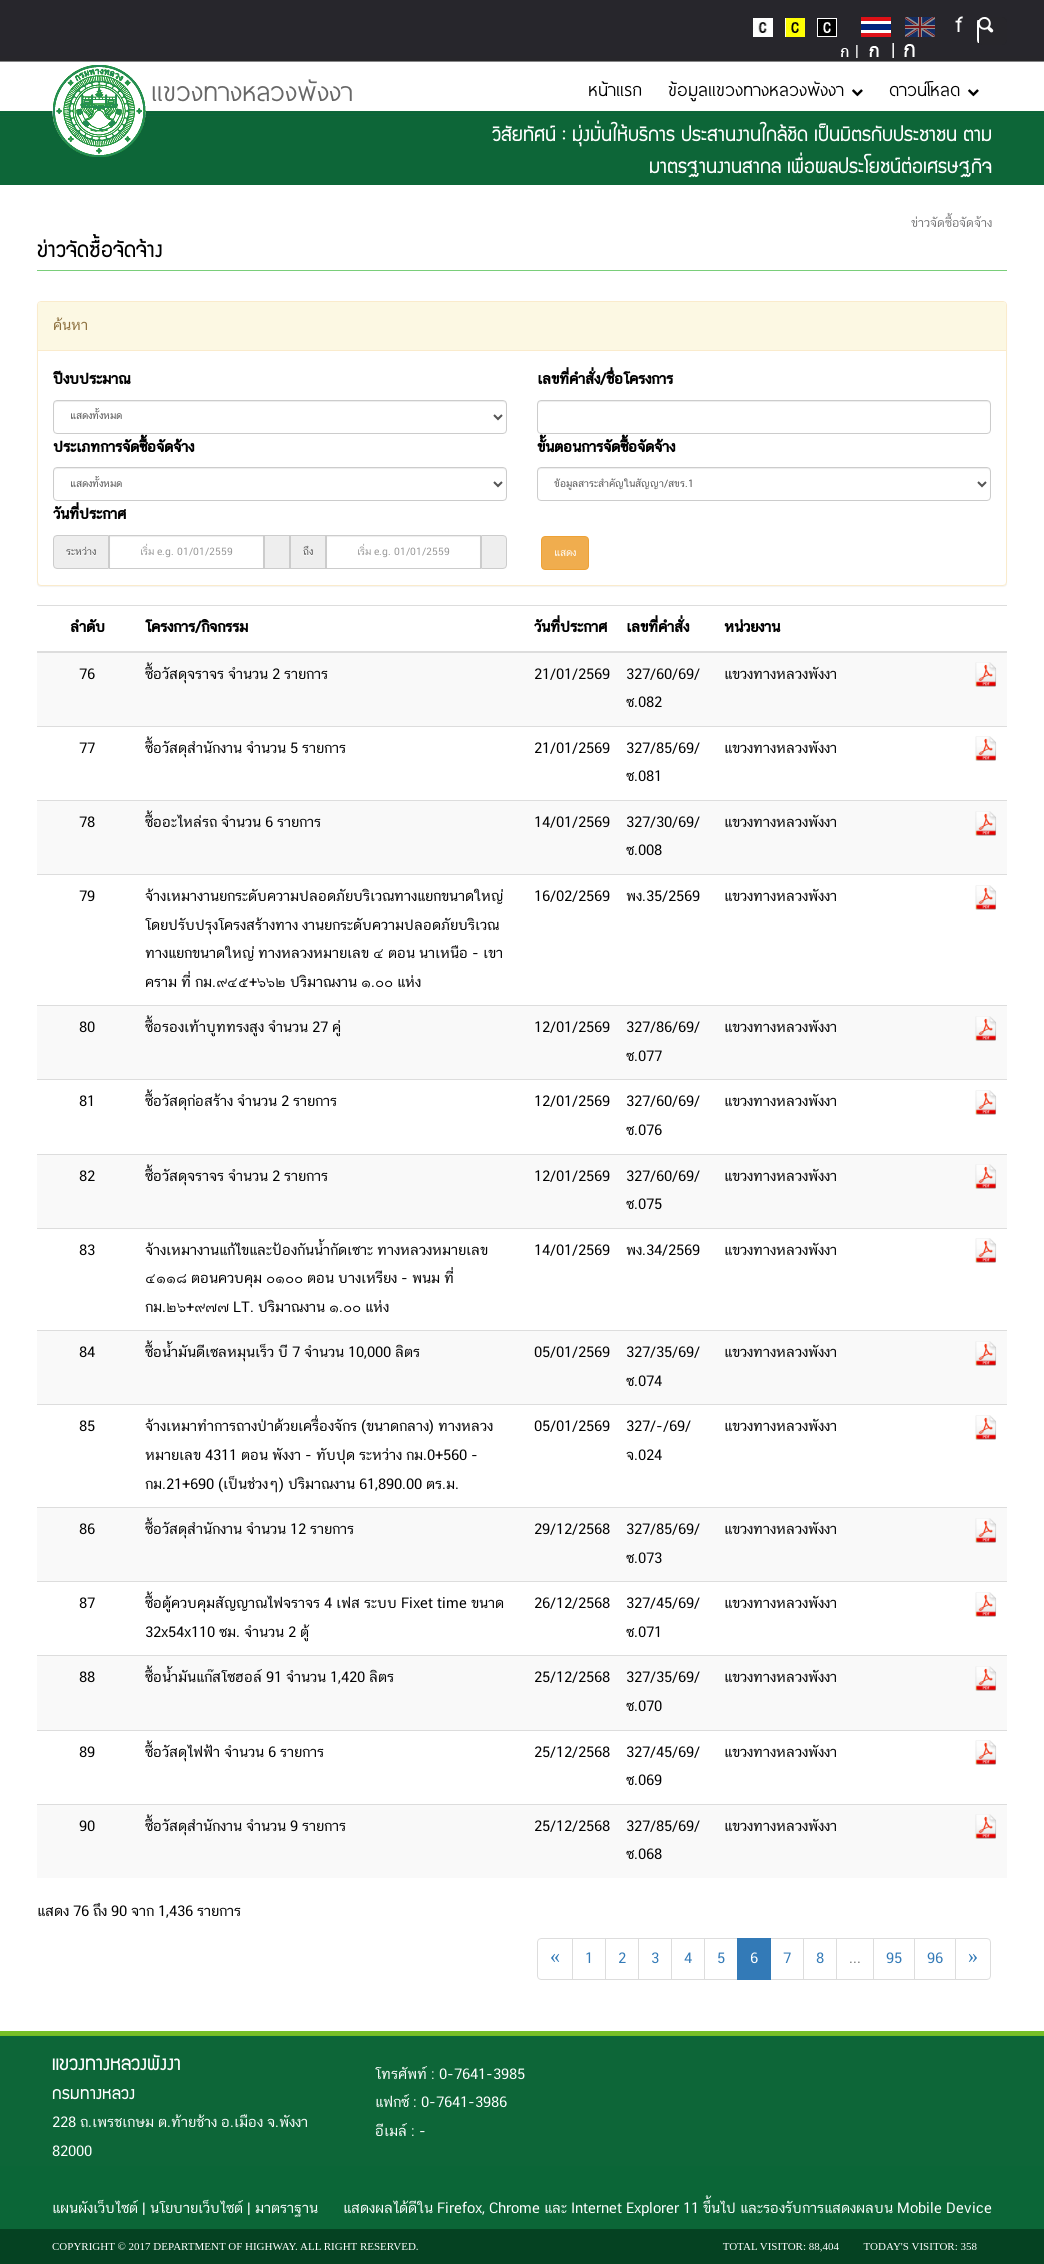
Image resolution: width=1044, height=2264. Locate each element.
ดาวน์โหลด (934, 89)
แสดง (565, 553)
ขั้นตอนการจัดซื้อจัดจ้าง (606, 448)
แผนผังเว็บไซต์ (95, 2209)
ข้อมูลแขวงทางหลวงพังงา (765, 89)
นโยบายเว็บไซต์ (196, 2209)
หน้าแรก (615, 89)
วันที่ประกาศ (89, 515)
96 (935, 1959)
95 (894, 1959)
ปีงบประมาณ (91, 380)
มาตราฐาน (286, 2209)
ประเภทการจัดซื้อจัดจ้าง (123, 448)
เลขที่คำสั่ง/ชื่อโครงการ (605, 380)
